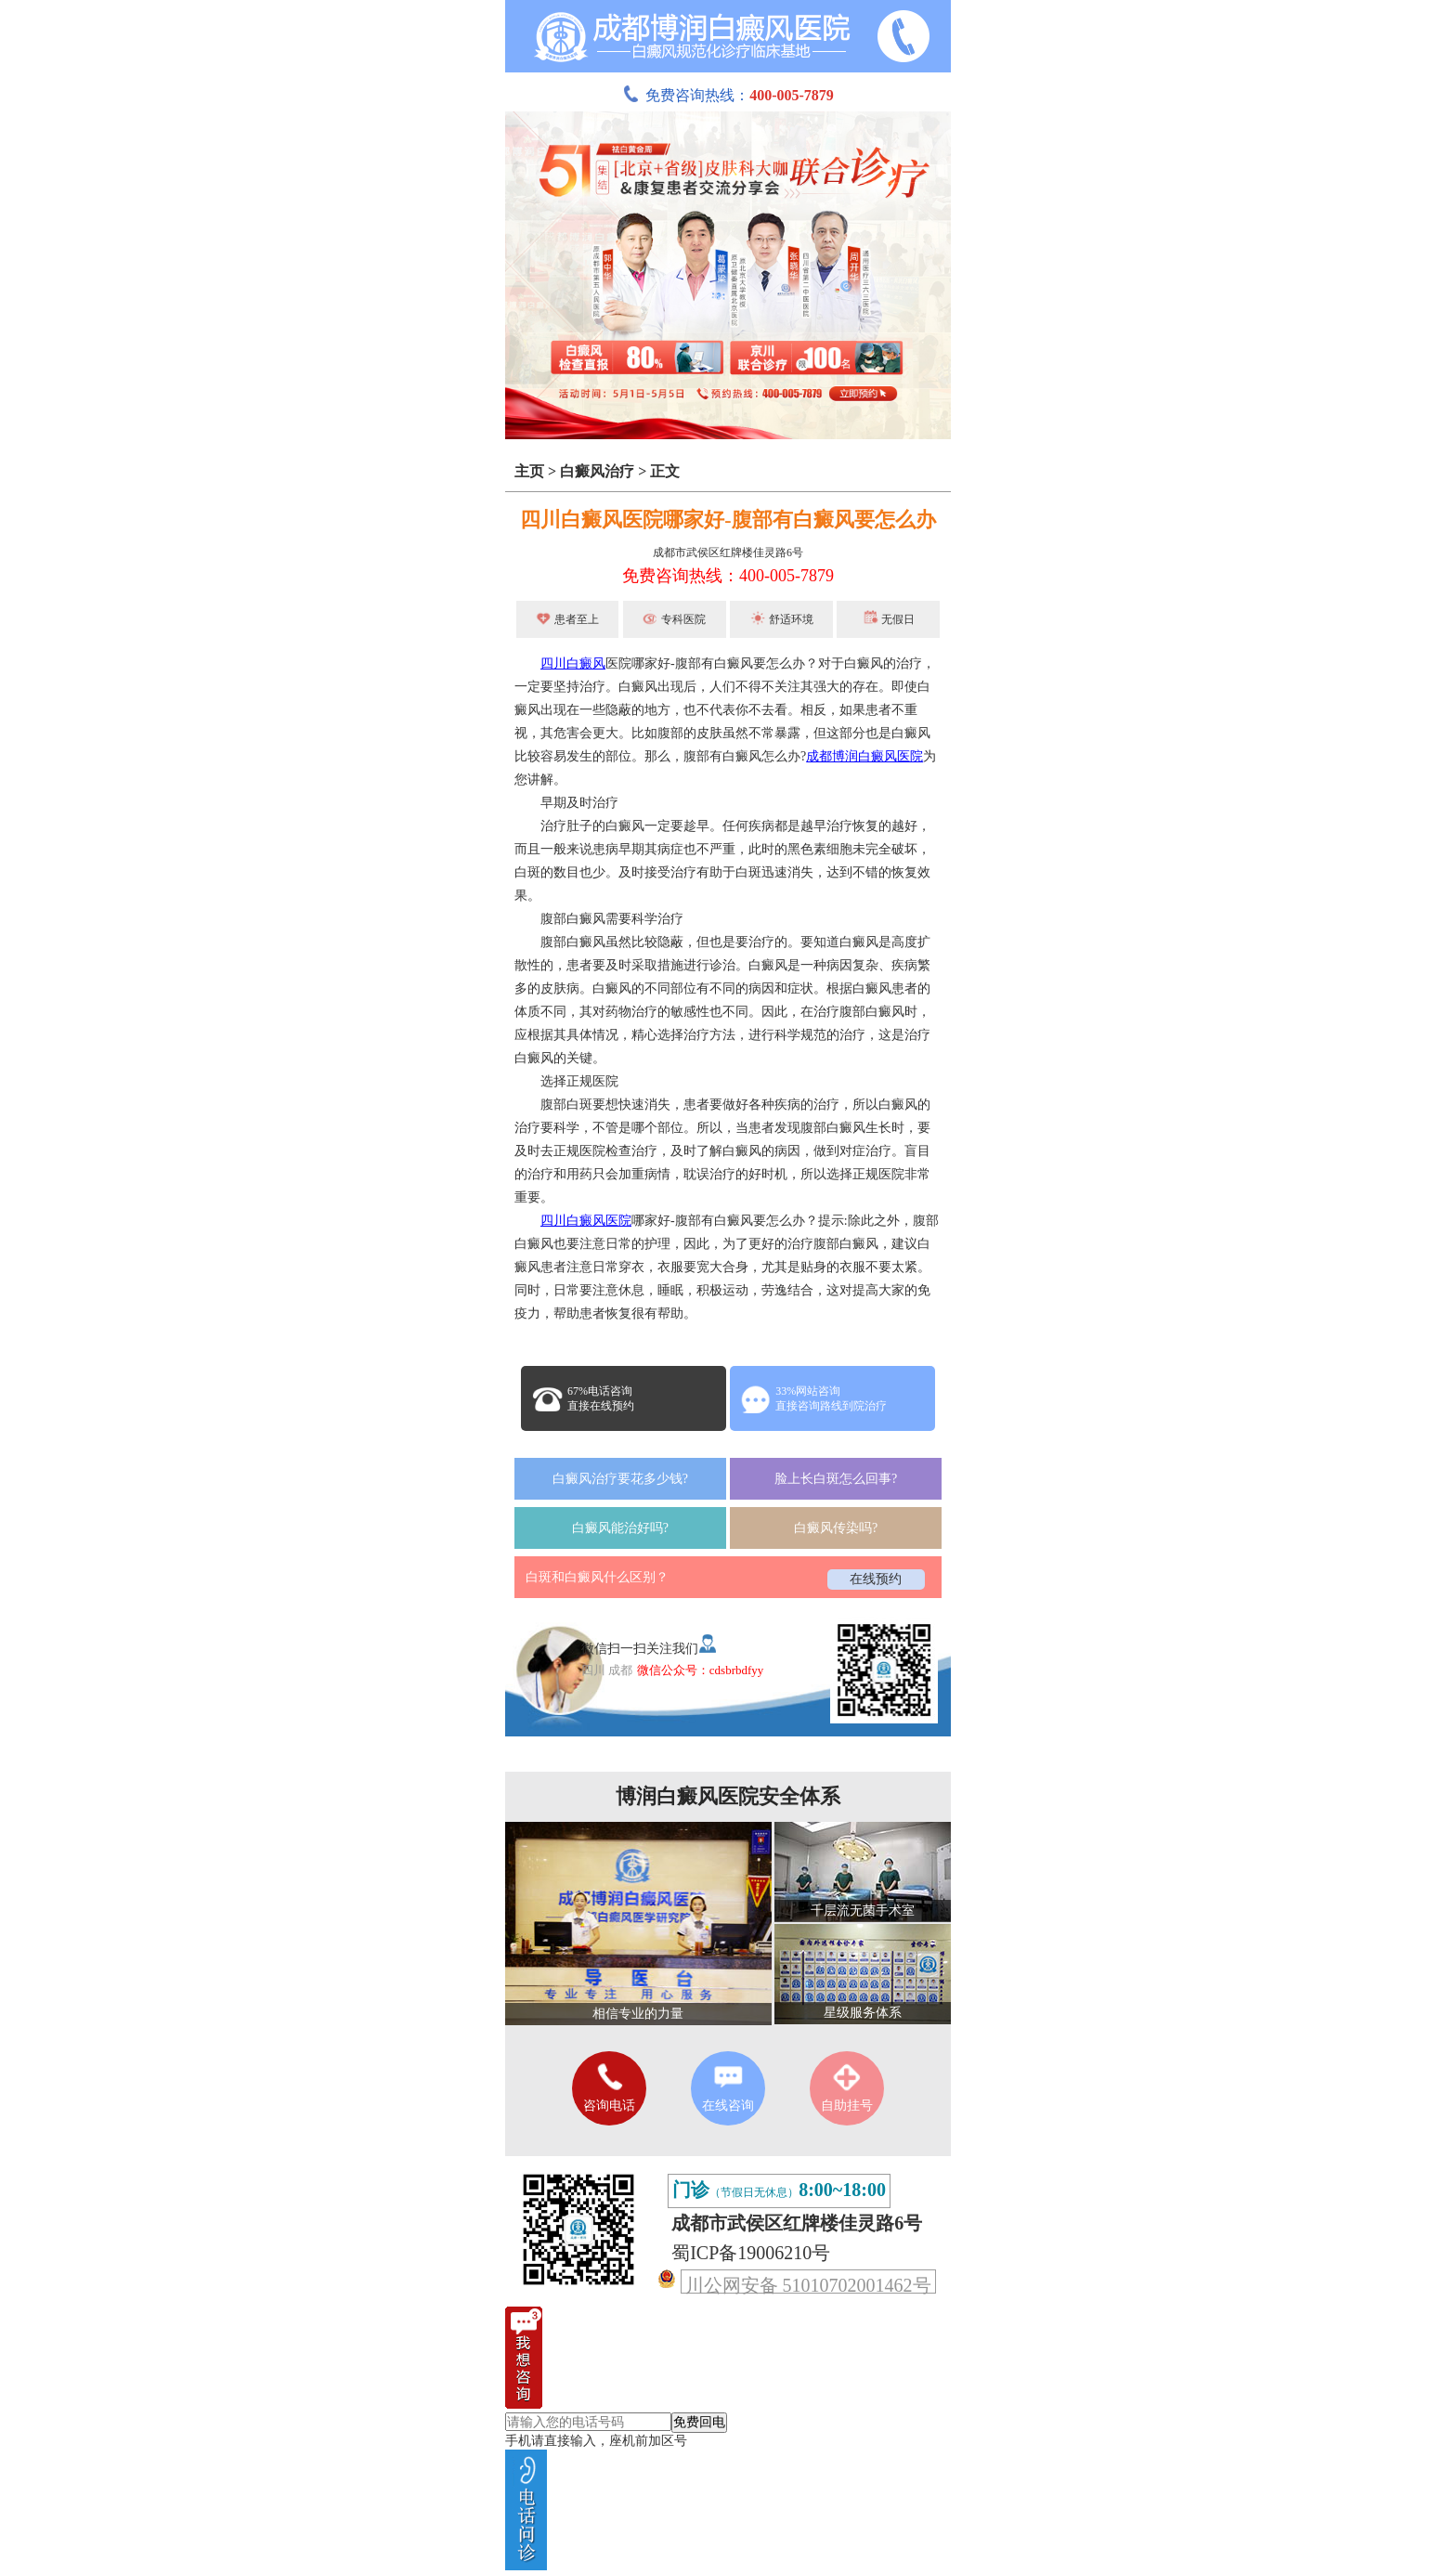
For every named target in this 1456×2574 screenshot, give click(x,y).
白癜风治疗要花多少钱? (620, 1479)
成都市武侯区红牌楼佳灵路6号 (728, 552)
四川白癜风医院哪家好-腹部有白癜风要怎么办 (727, 519)
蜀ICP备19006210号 (750, 2252)
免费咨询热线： (728, 95)
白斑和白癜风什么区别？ (597, 1577)
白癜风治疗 (597, 471)
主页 (529, 471)
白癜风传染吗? (836, 1528)
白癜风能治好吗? (620, 1528)
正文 (665, 471)
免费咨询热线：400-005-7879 (728, 575)
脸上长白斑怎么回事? (835, 1479)
